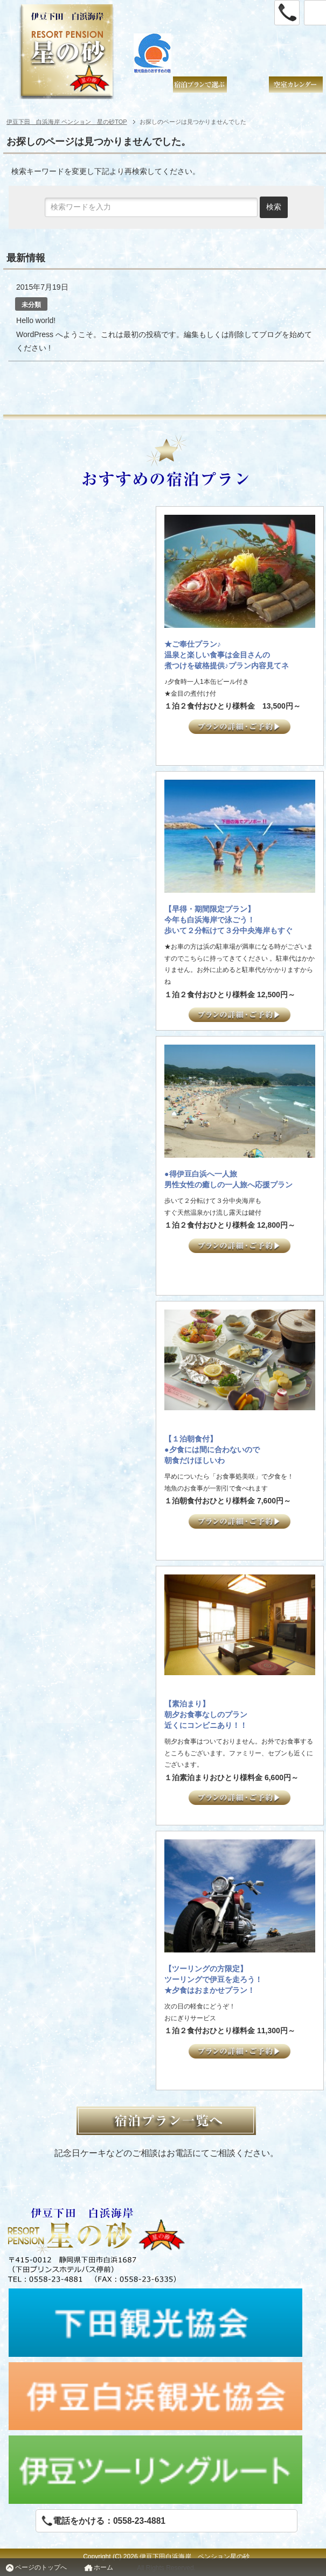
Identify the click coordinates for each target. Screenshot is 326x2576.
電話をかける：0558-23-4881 (103, 2521)
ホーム (103, 2567)
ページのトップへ (41, 2567)
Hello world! (36, 320)
